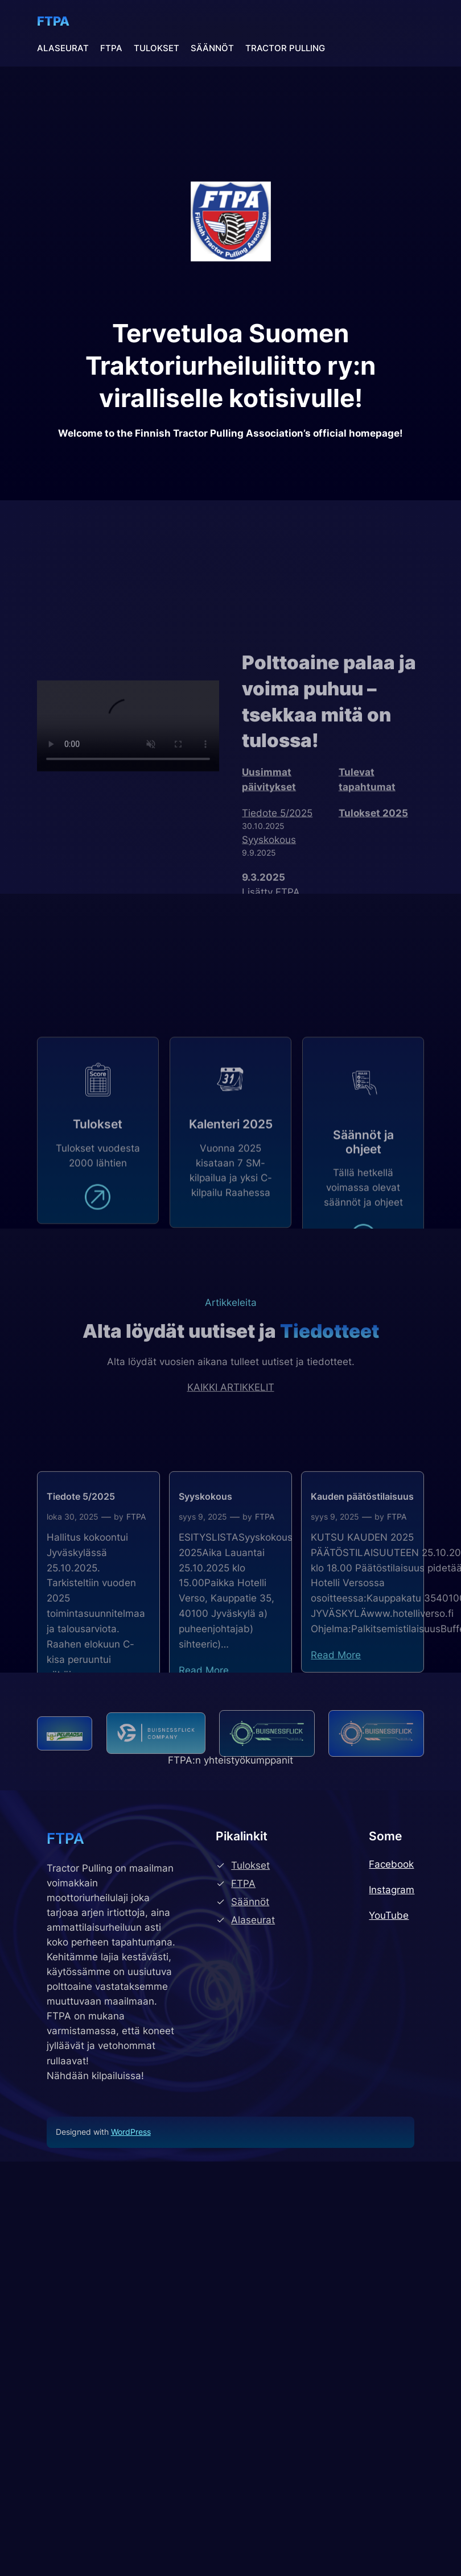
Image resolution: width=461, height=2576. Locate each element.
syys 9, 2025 (203, 1607)
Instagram (391, 1889)
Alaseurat (253, 1920)
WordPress (131, 2132)
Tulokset (250, 1865)
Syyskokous (205, 1587)
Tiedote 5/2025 (81, 1587)
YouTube (389, 1915)
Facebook (391, 1864)
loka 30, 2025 (72, 1607)
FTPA (53, 20)
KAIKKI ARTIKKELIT (230, 1422)
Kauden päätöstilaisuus (362, 1587)
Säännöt (250, 1901)
